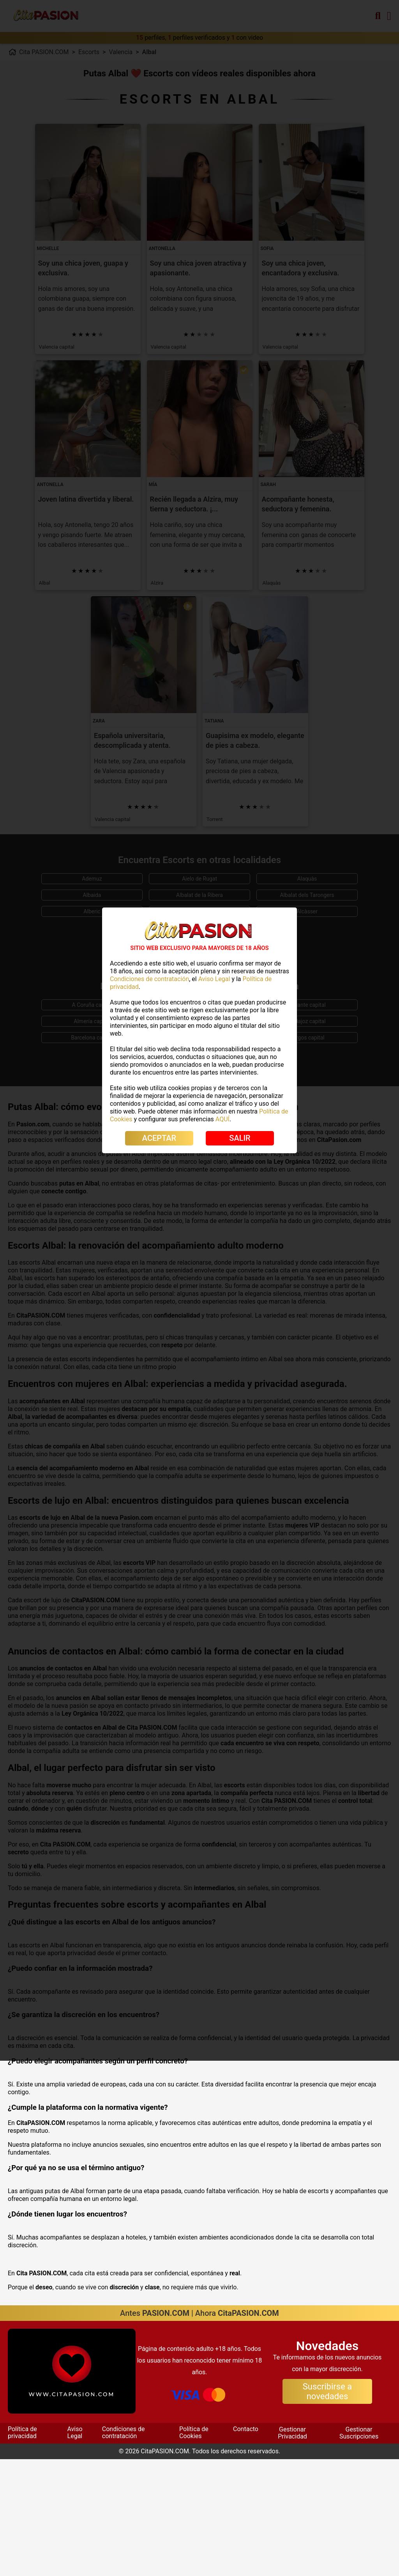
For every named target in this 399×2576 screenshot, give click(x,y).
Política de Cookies (193, 2549)
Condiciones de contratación (123, 2549)
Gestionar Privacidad (292, 2550)
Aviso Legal (75, 2549)
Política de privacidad (22, 2549)
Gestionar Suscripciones (358, 2550)
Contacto (245, 2546)
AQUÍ (222, 1119)
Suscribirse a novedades (327, 2508)
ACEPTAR (159, 1138)
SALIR (239, 1138)
